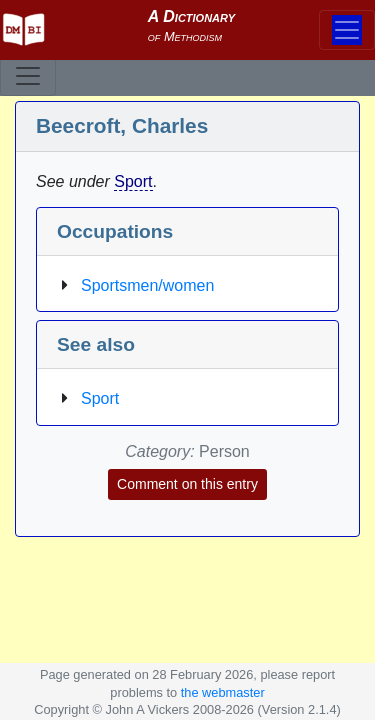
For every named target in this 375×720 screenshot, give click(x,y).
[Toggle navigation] (28, 76)
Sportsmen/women (147, 285)
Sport (133, 181)
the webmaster (223, 692)
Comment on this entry (187, 484)
